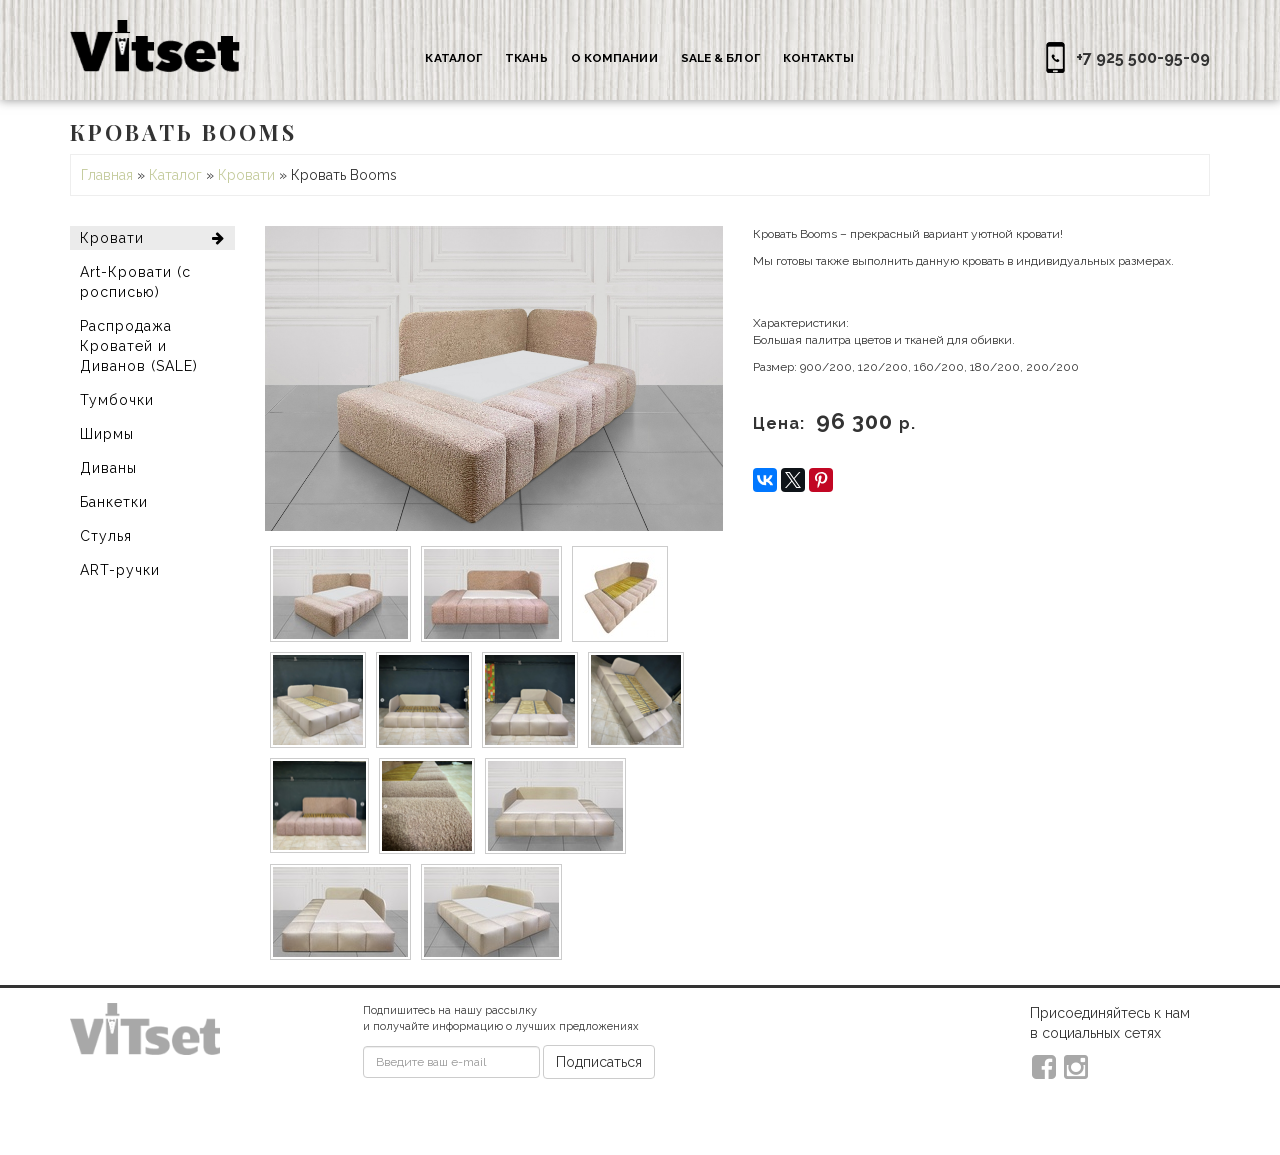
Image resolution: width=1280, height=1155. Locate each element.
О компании (614, 58)
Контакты (819, 58)
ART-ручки (120, 570)
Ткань (526, 58)
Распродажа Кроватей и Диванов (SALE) (139, 346)
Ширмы (107, 434)
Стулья (106, 536)
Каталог (453, 58)
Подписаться (599, 1062)
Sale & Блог (720, 58)
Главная (107, 175)
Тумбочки (117, 400)
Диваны (108, 468)
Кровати (246, 175)
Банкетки (114, 502)
